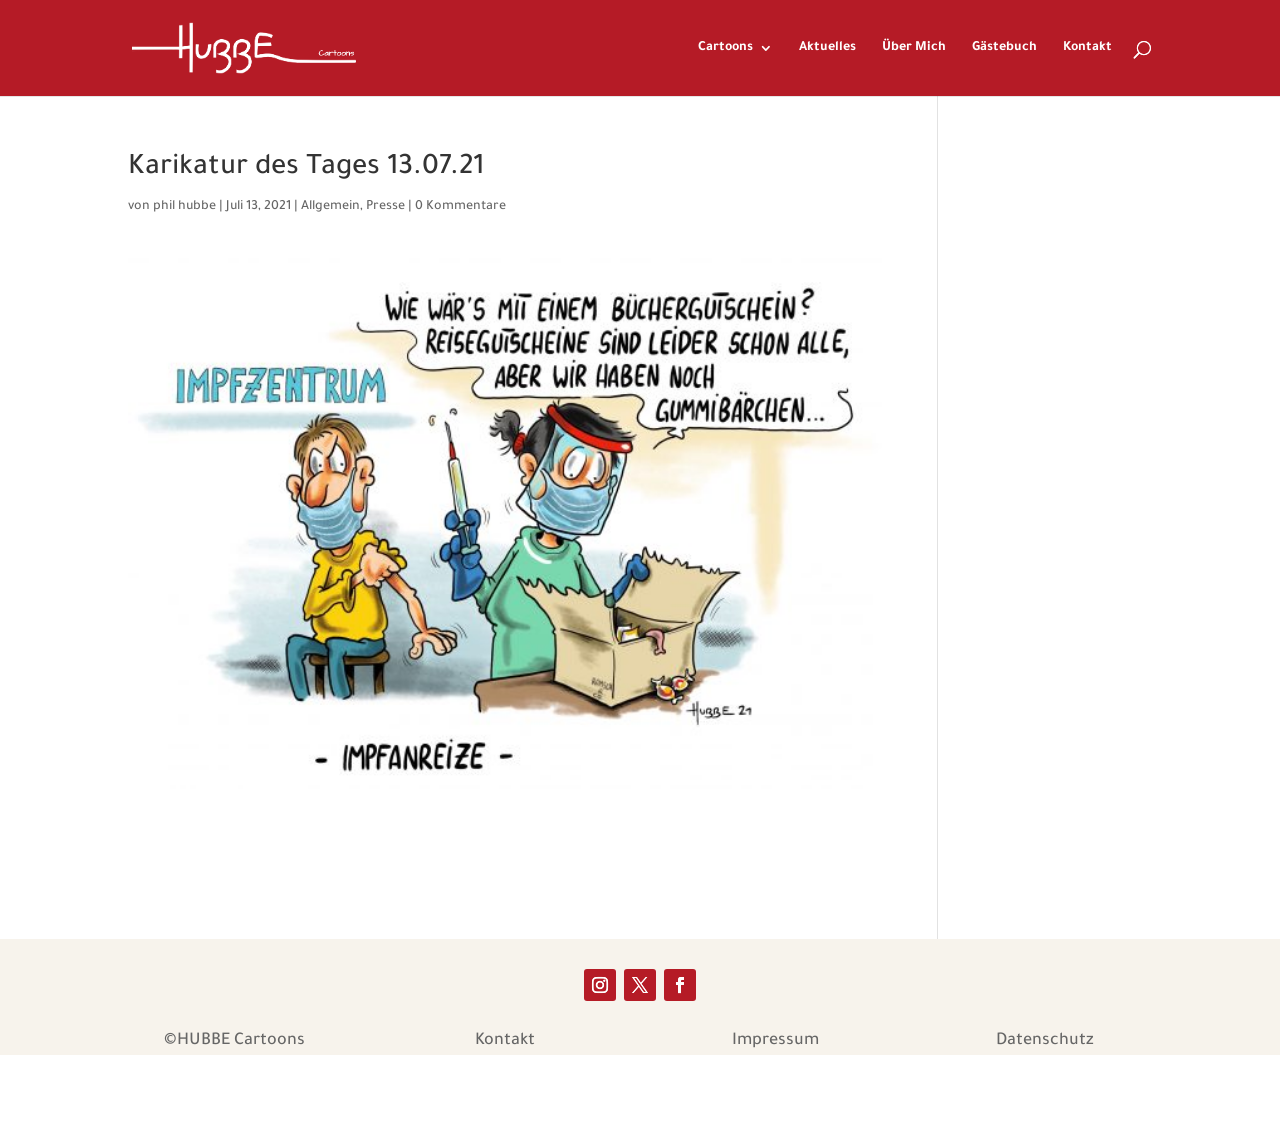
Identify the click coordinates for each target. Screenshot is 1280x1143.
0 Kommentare (460, 207)
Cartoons (725, 48)
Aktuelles (827, 48)
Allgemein (330, 207)
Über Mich (914, 48)
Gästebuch (1004, 48)
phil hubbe (184, 207)
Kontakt (1087, 48)
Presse (385, 207)
